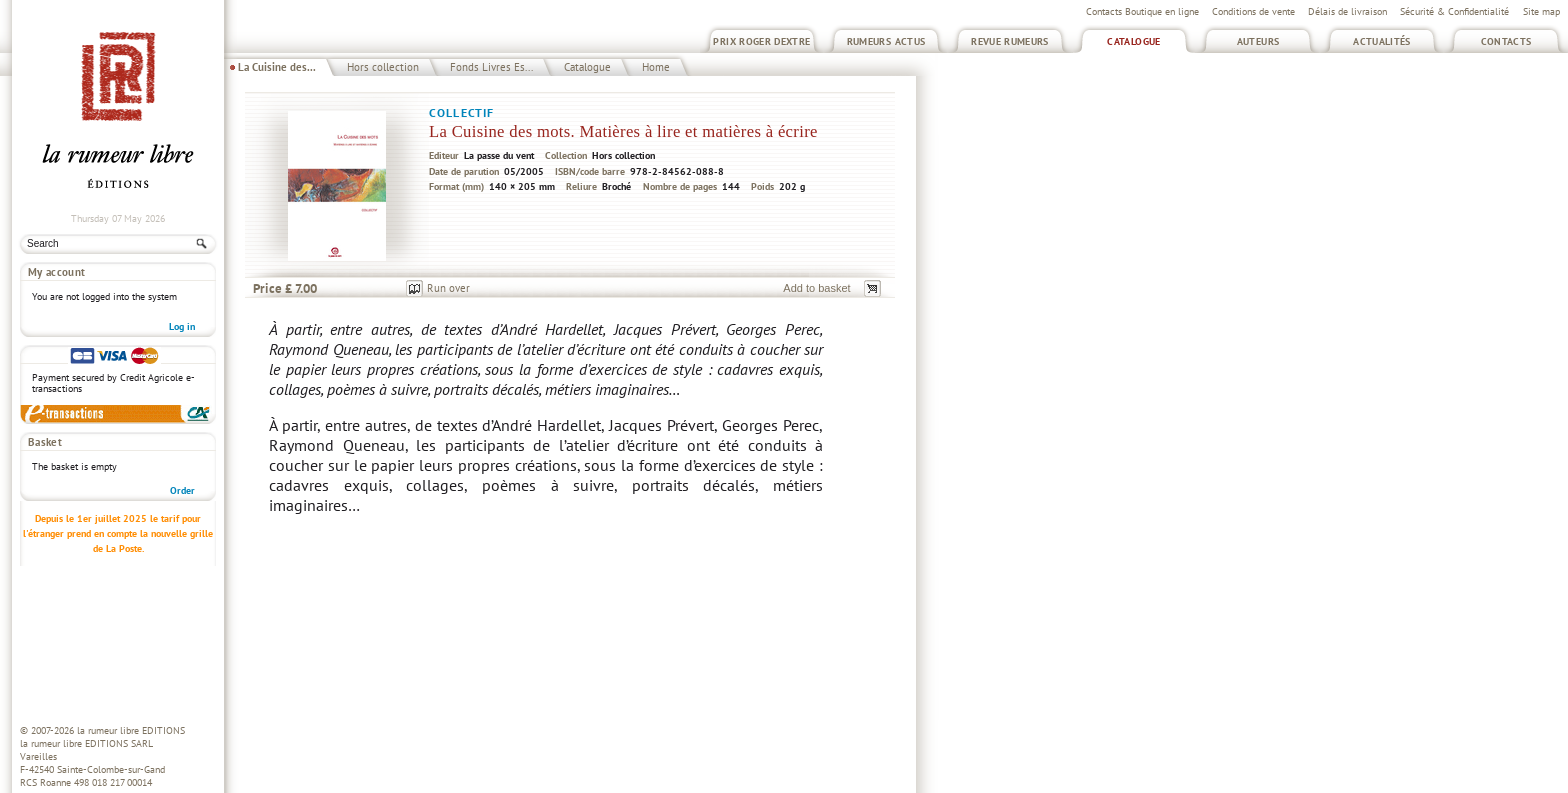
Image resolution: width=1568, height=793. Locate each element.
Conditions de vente (1253, 11)
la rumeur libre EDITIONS (131, 730)
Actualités (1382, 41)
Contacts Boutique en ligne (1142, 11)
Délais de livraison (1347, 11)
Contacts (1506, 41)
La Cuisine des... (277, 67)
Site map (1541, 11)
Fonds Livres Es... (491, 67)
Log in (182, 326)
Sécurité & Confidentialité (1454, 11)
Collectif (461, 112)
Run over (448, 288)
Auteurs (1258, 41)
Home (656, 67)
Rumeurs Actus (886, 41)
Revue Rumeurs (1010, 41)
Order (182, 490)
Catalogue (1133, 41)
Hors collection (383, 67)
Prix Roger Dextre (761, 41)
